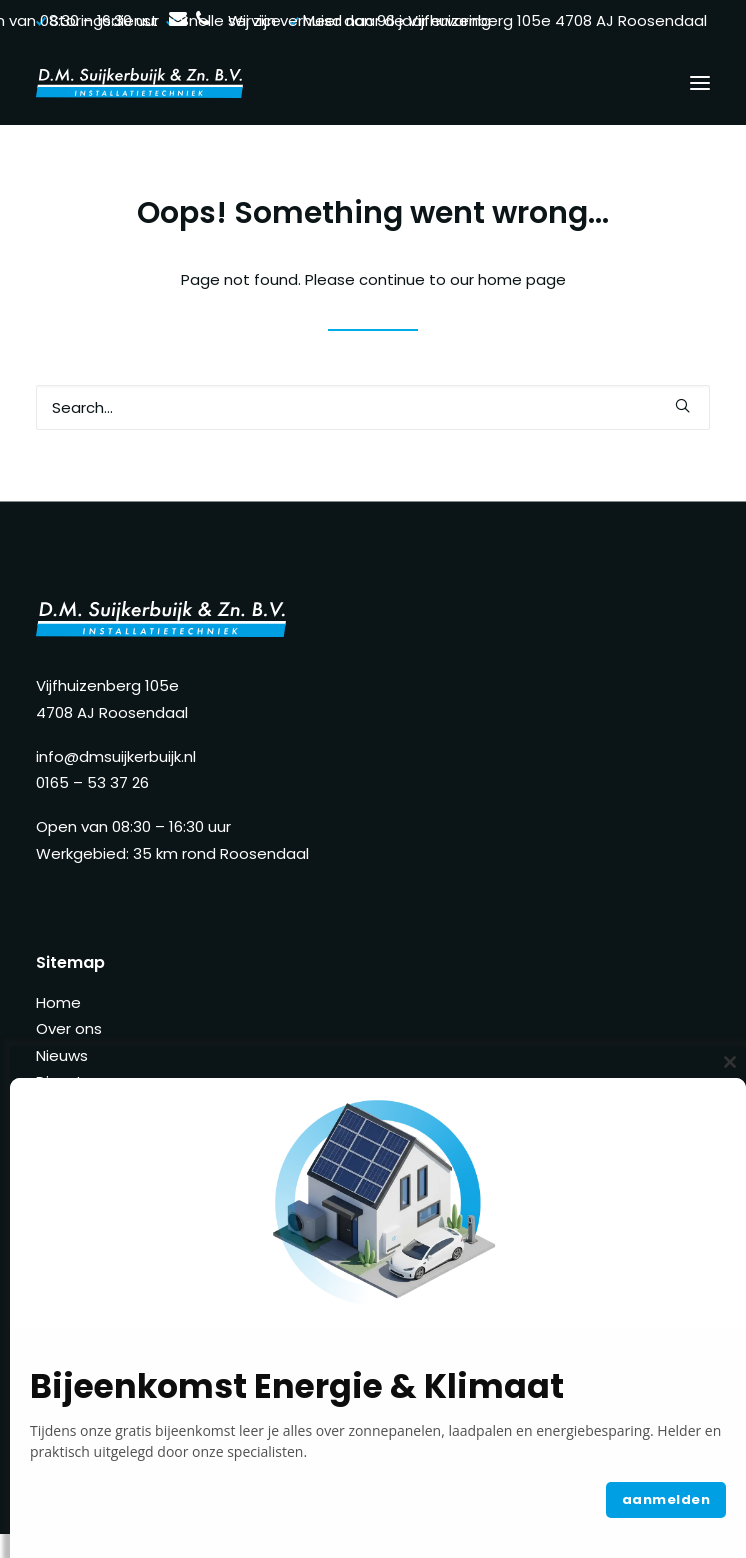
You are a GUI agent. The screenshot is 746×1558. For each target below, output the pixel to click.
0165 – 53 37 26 (92, 782)
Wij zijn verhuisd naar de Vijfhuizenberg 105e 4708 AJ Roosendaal (467, 20)
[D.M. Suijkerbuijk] (139, 83)
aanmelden (666, 1499)
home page (522, 279)
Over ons (69, 1028)
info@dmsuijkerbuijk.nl (116, 756)
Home (58, 1002)
